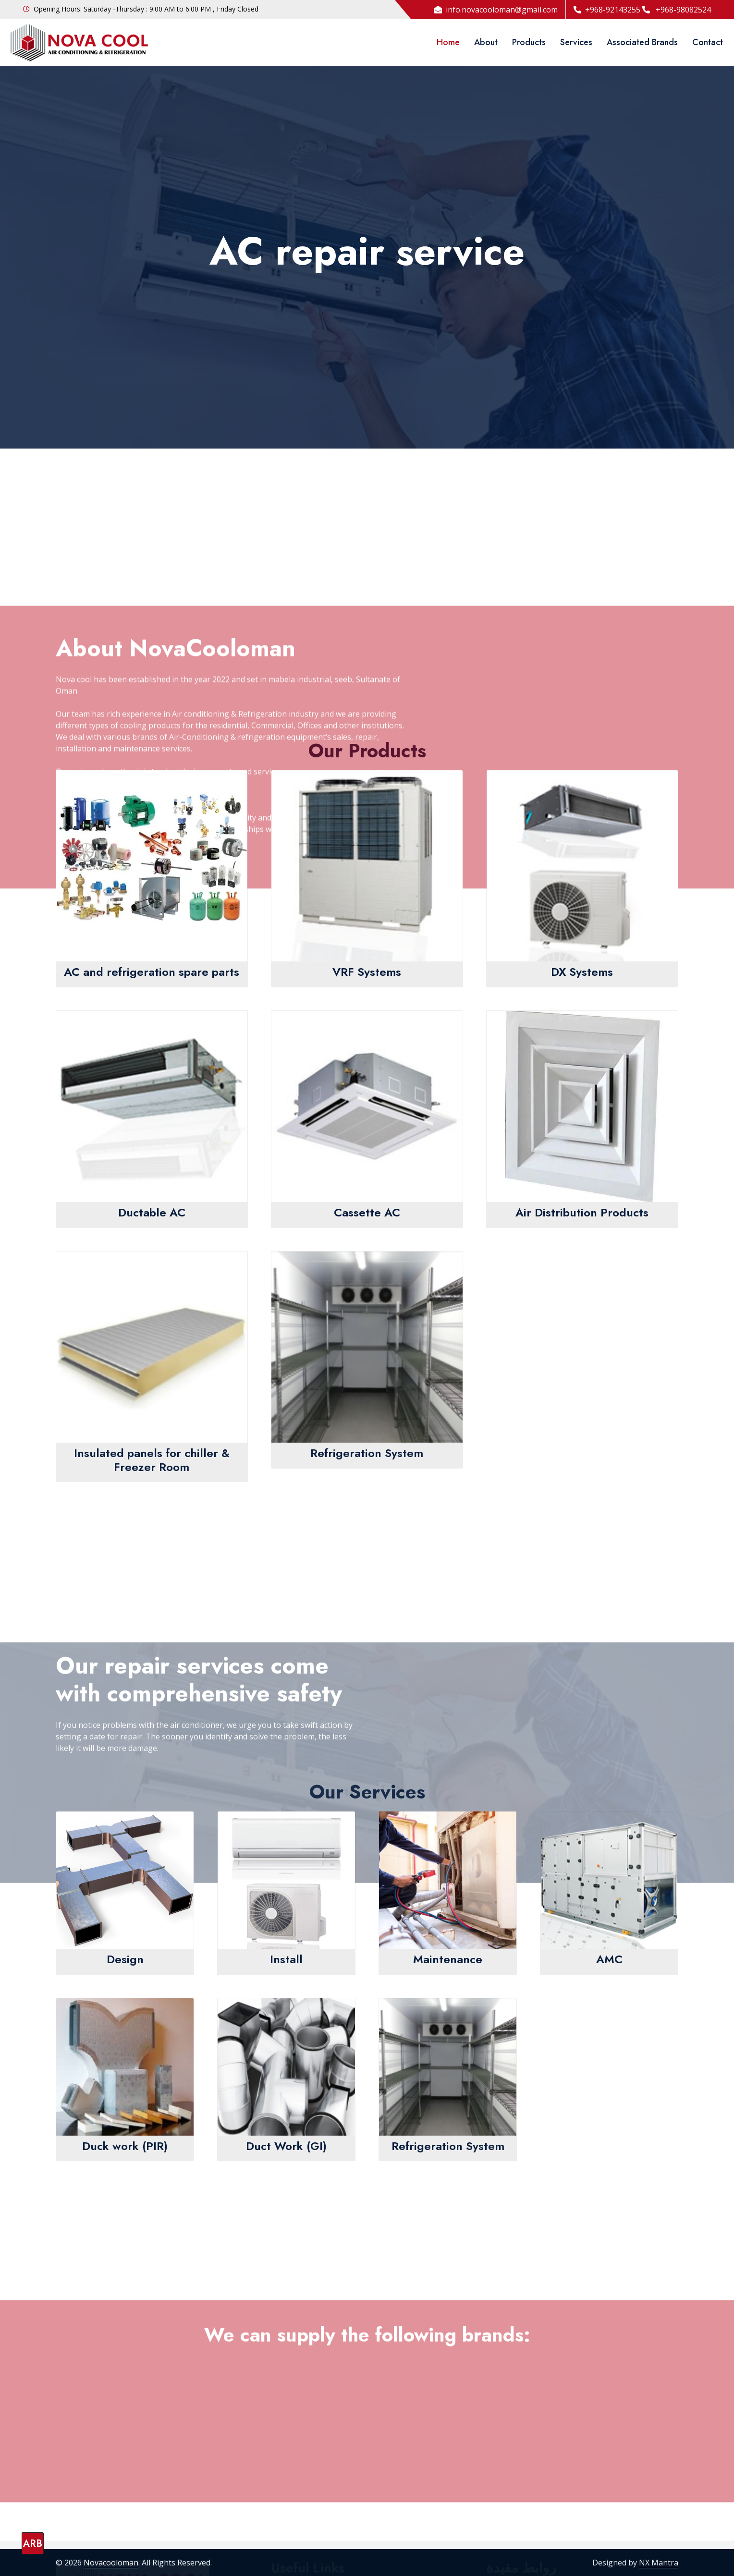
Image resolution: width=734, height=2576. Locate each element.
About (486, 42)
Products (529, 42)
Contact (707, 42)
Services (576, 42)
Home (448, 42)
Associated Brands (642, 42)
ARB (32, 2544)
